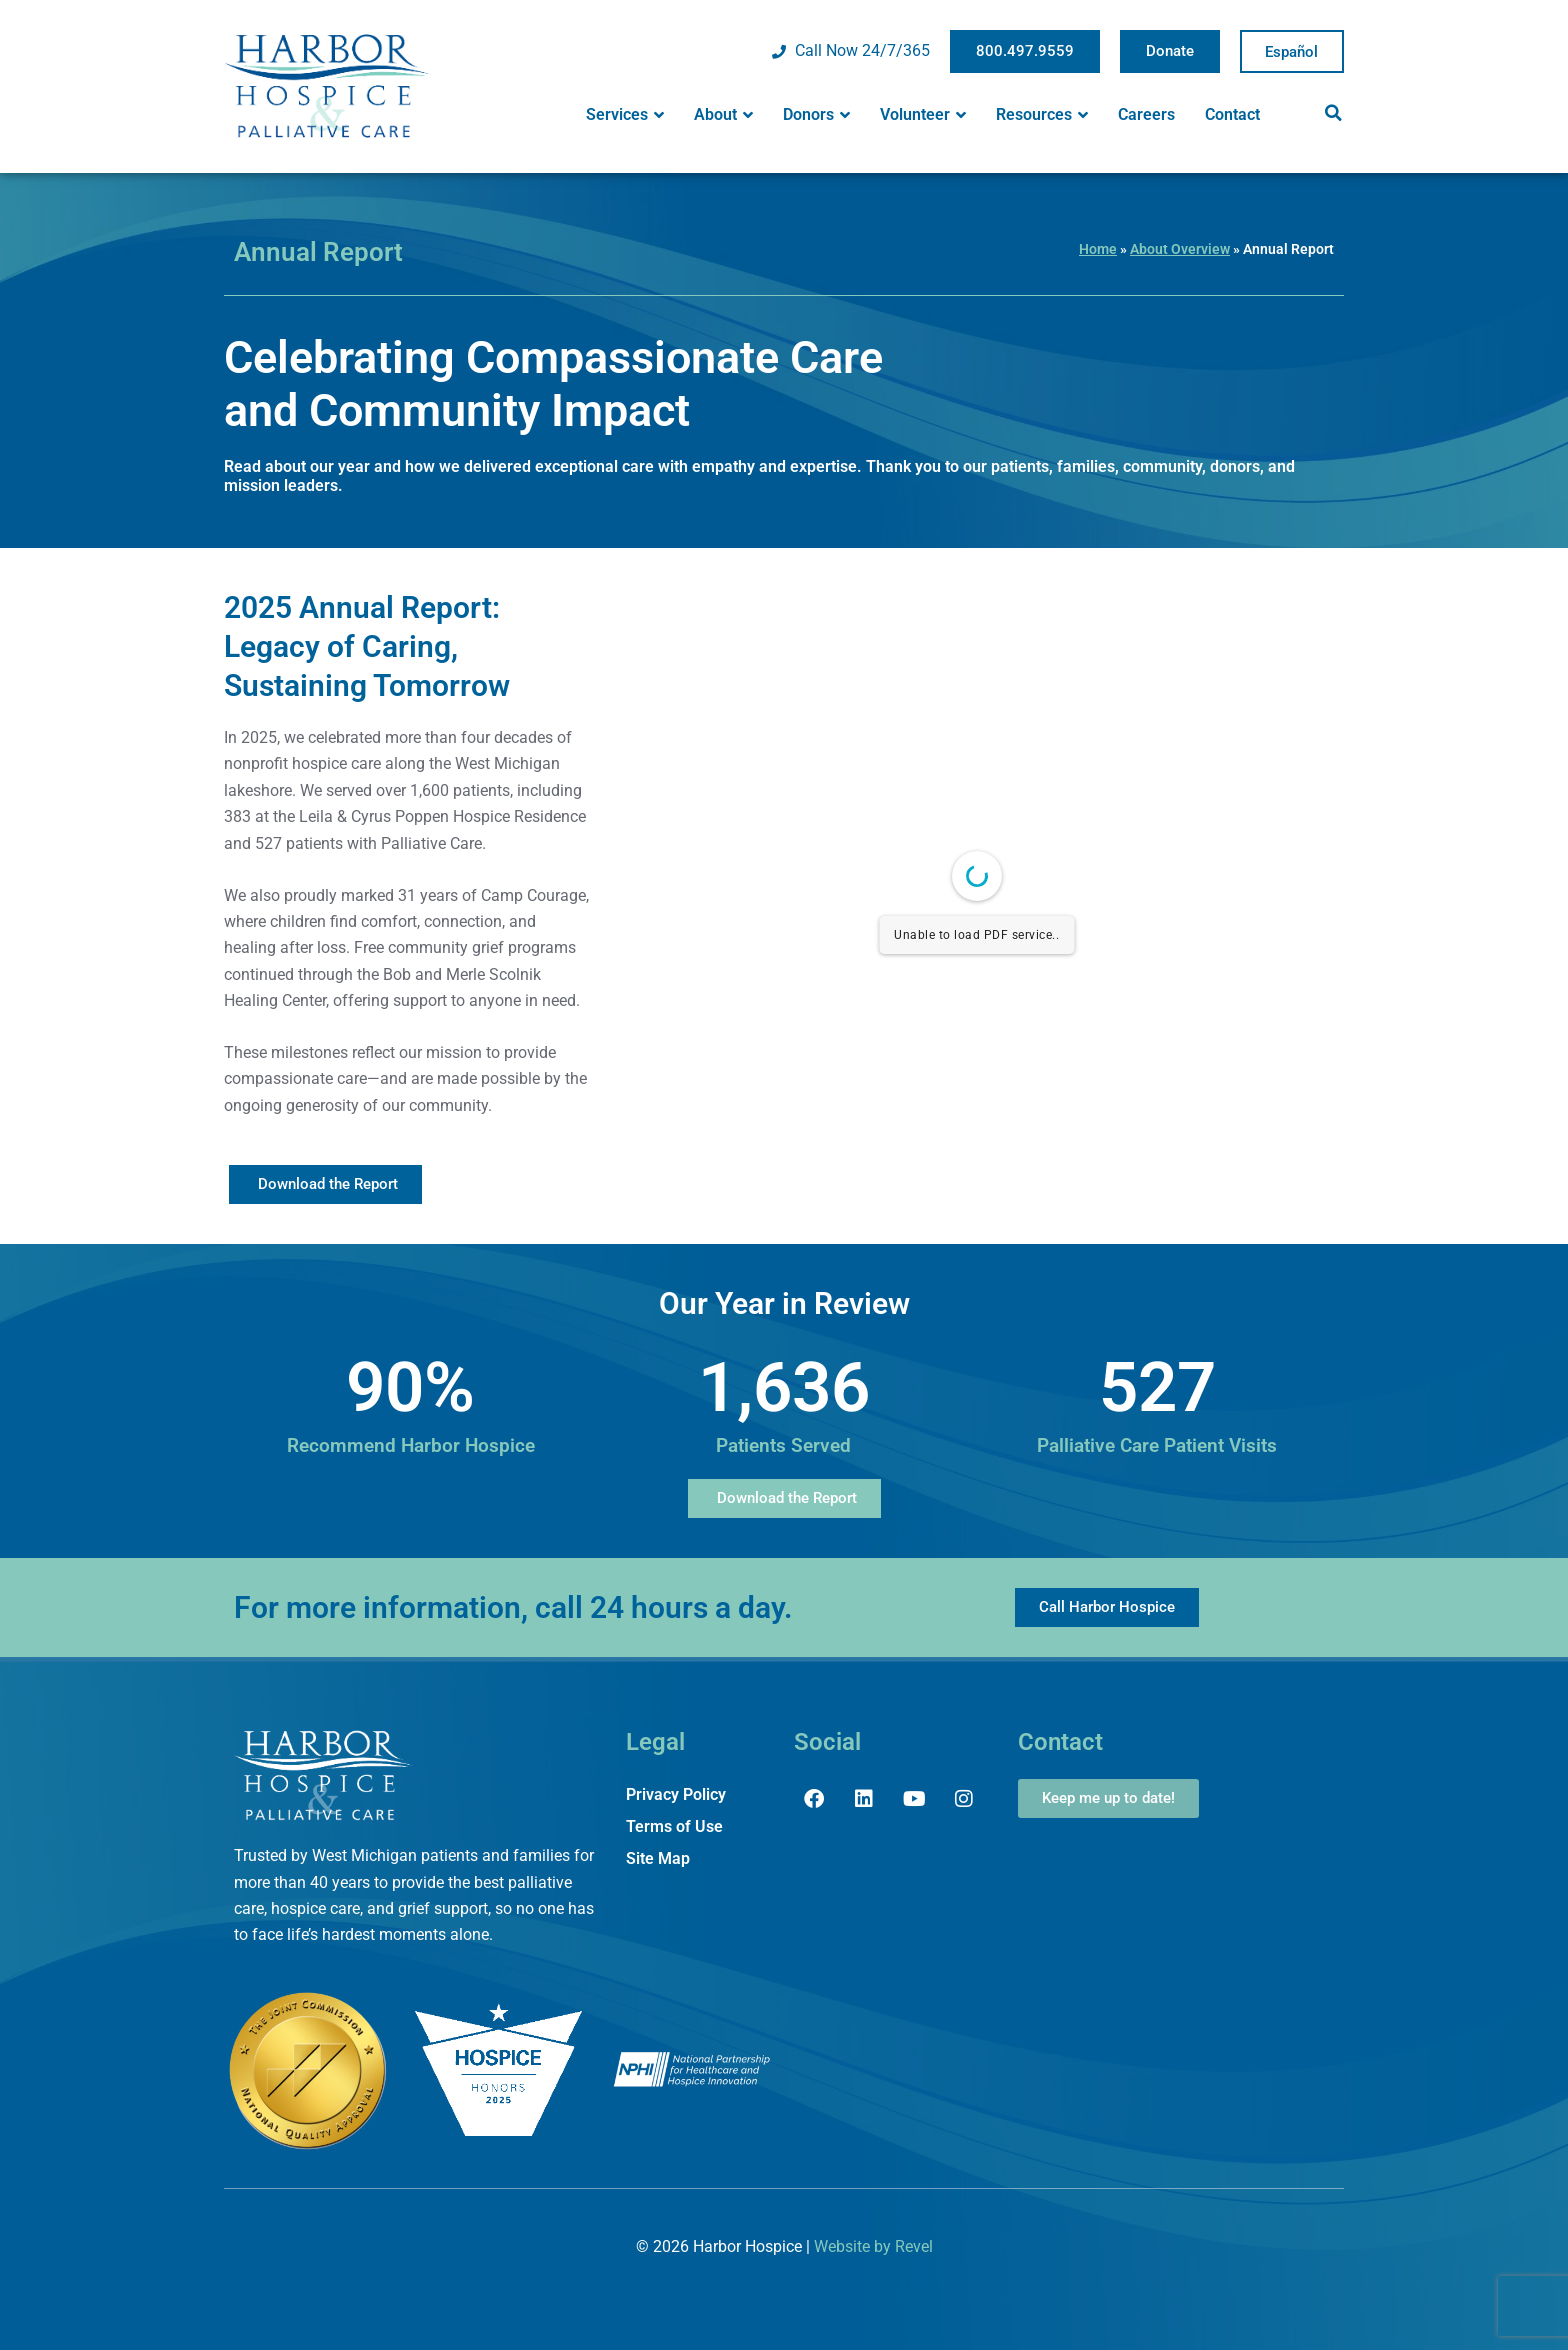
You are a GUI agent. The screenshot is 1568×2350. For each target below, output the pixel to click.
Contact (1232, 114)
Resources (1042, 115)
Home (1098, 249)
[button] (1333, 113)
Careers (1146, 114)
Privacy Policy (676, 1794)
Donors (816, 115)
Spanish (1292, 52)
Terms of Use (674, 1826)
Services (625, 115)
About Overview (1180, 249)
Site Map (658, 1858)
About (723, 115)
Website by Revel (873, 2246)
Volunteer (923, 115)
